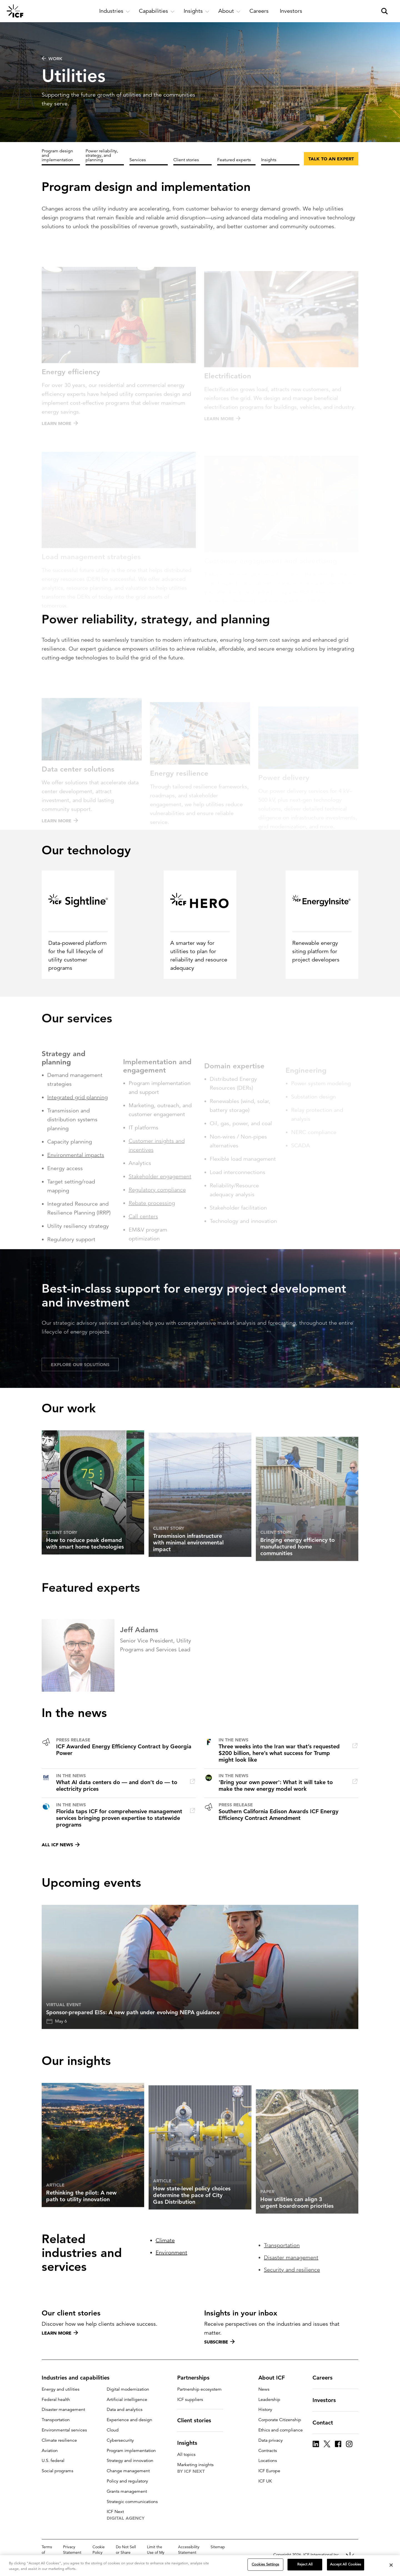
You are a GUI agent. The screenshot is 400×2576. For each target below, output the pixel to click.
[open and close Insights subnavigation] (196, 11)
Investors (327, 2400)
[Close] (391, 2565)
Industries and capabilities (79, 2377)
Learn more (60, 2332)
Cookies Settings (265, 2564)
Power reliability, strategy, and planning (102, 155)
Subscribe (219, 2341)
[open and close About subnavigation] (229, 11)
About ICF (274, 2377)
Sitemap (218, 2546)
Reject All (304, 2564)
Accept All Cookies (345, 2564)
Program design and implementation (57, 155)
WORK (52, 58)
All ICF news (61, 1844)
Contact (326, 2422)
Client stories (186, 160)
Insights (268, 160)
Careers (325, 2377)
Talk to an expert (331, 158)
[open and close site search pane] (384, 11)
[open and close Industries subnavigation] (114, 11)
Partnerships (196, 2377)
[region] (200, 2565)
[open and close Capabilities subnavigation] (156, 11)
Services (137, 160)
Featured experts (234, 160)
